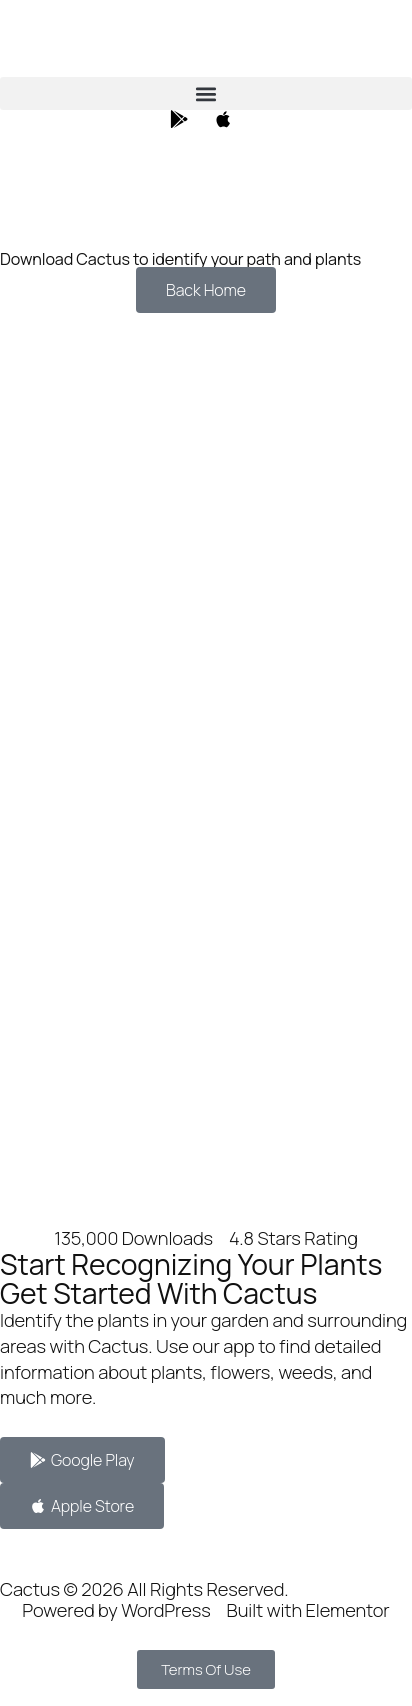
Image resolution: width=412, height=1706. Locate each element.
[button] (206, 93)
